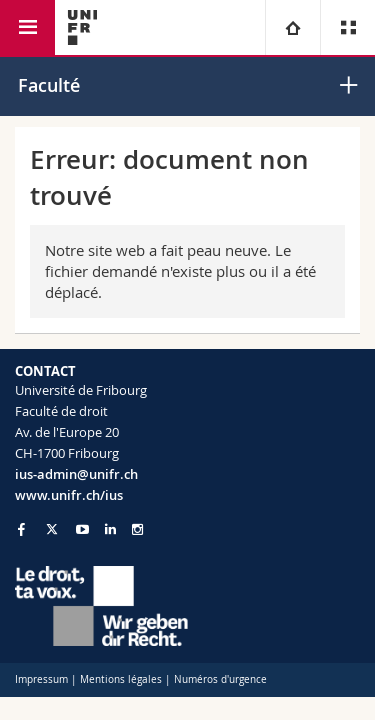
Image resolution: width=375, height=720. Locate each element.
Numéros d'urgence (220, 679)
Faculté (49, 85)
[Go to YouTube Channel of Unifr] (82, 529)
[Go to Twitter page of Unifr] (52, 529)
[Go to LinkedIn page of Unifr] (110, 529)
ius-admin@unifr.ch (76, 474)
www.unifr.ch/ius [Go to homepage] (69, 495)
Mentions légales (121, 679)
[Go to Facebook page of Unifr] (21, 529)
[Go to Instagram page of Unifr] (137, 529)
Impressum (41, 679)
